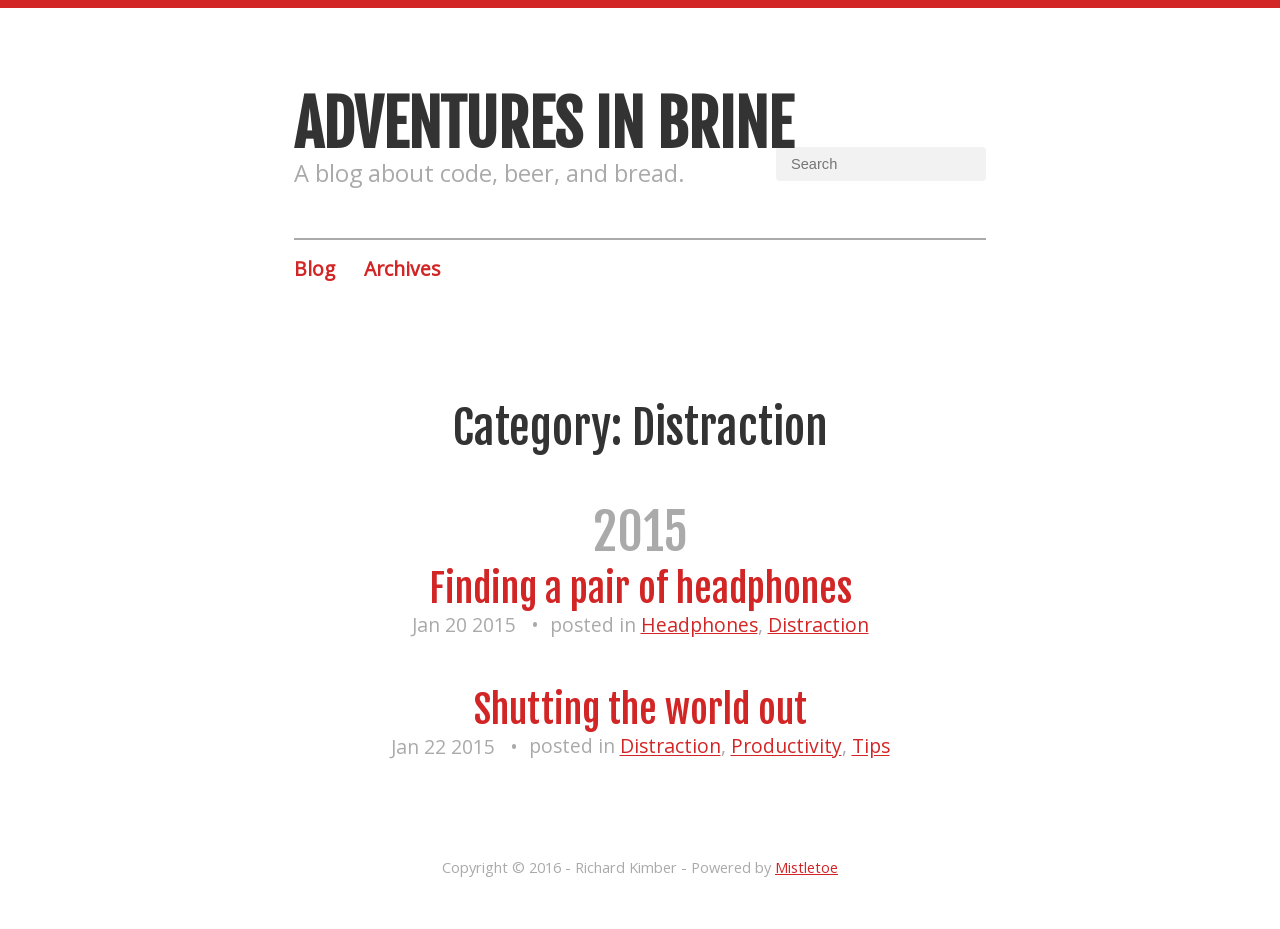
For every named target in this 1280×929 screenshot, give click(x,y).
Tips (871, 746)
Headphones (699, 624)
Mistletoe (806, 867)
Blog (314, 268)
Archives (402, 268)
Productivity (786, 746)
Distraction (818, 624)
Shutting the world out (640, 709)
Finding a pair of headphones (640, 588)
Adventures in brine (543, 124)
